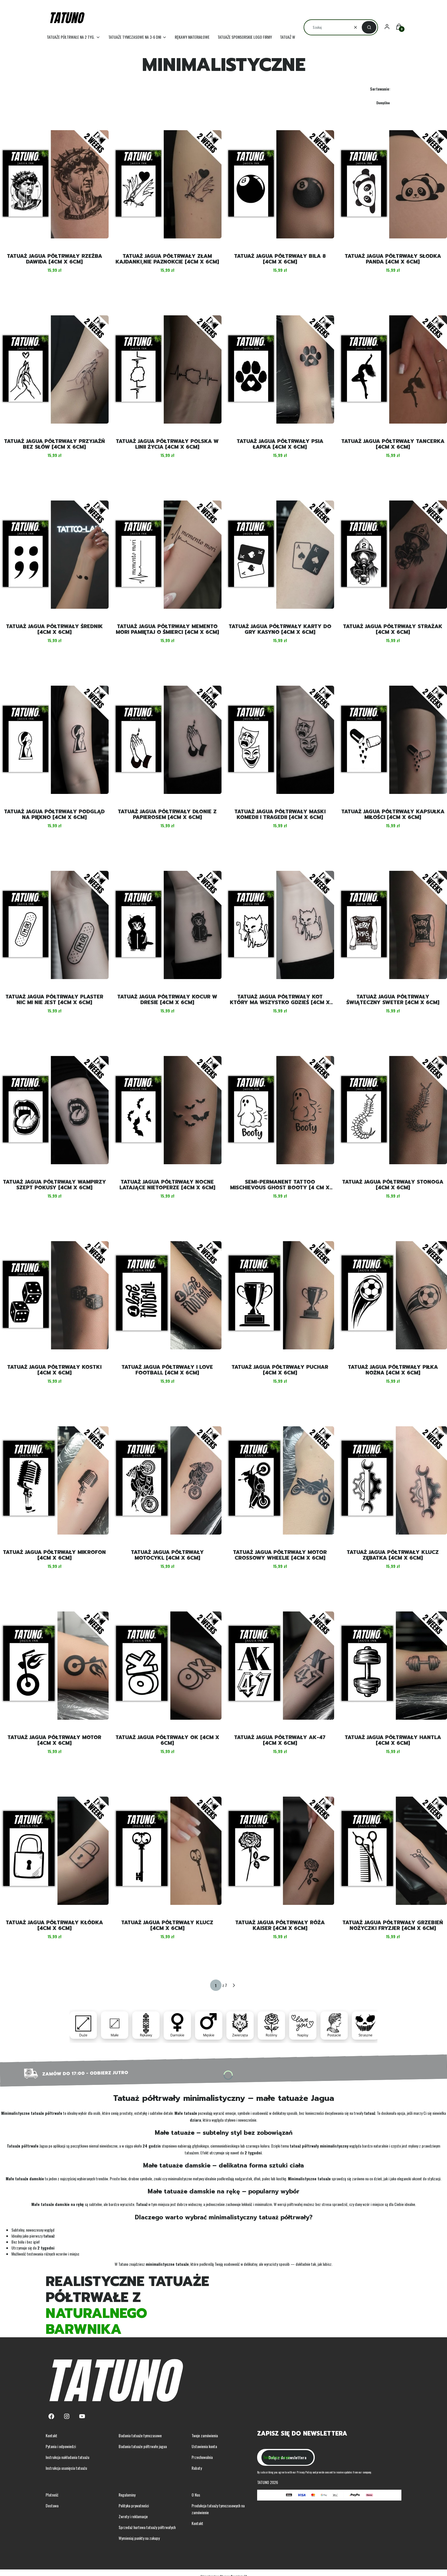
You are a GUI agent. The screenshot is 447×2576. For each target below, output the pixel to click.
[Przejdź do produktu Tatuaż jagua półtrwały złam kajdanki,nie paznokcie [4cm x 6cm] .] (167, 184)
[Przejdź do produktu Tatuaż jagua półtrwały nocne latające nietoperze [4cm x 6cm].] (167, 1110)
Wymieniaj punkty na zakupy (139, 2538)
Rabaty (197, 2468)
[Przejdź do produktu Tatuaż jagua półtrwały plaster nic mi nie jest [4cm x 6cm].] (54, 925)
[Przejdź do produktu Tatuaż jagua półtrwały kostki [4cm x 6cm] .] (54, 1295)
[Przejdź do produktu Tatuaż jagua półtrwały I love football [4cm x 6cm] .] (167, 1295)
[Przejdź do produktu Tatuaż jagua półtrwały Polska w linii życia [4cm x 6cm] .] (167, 369)
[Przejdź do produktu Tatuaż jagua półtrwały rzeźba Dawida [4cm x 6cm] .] (54, 184)
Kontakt (51, 2435)
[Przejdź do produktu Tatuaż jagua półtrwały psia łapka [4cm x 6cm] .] (280, 369)
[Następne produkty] (234, 1985)
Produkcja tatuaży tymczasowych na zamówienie (218, 2509)
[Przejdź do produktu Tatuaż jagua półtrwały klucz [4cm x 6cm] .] (167, 1851)
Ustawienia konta (204, 2446)
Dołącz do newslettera (287, 2457)
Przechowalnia (202, 2457)
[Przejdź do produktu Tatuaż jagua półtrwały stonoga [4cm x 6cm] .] (393, 1110)
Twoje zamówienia (205, 2435)
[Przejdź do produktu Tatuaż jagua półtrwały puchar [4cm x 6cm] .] (280, 1295)
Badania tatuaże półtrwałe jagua (143, 2446)
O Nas (196, 2495)
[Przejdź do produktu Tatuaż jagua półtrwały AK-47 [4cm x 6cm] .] (280, 1665)
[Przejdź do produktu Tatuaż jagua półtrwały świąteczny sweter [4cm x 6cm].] (393, 925)
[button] (369, 27)
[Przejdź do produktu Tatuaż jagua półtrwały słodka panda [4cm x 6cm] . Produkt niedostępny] (393, 184)
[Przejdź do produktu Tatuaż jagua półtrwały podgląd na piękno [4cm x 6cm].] (54, 740)
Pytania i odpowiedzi (61, 2446)
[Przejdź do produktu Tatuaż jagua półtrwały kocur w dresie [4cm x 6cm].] (167, 925)
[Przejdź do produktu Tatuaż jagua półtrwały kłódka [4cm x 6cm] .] (54, 1851)
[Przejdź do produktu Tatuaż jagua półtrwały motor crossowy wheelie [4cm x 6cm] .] (280, 1480)
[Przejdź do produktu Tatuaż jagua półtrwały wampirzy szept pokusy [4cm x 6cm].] (54, 1110)
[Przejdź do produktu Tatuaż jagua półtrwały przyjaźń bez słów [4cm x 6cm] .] (54, 369)
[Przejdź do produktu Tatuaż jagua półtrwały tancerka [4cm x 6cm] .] (393, 369)
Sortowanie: (380, 89)
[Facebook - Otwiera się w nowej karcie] (51, 2416)
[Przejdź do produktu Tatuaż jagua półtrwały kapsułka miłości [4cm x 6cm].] (393, 740)
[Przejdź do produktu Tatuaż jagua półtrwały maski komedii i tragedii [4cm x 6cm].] (280, 740)
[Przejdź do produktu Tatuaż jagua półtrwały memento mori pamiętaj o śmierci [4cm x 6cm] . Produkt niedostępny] (167, 555)
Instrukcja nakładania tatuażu (67, 2457)
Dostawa (52, 2505)
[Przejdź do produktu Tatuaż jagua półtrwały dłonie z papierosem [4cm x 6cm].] (167, 740)
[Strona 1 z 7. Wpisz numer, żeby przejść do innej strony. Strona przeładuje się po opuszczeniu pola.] (216, 1985)
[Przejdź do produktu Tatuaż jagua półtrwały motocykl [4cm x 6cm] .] (167, 1480)
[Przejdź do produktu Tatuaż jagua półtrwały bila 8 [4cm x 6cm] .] (280, 184)
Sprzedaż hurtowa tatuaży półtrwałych (147, 2527)
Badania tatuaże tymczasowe (140, 2435)
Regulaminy (127, 2495)
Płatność (52, 2495)
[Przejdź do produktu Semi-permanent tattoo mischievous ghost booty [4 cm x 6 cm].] (280, 1110)
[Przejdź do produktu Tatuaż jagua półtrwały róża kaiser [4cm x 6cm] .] (280, 1851)
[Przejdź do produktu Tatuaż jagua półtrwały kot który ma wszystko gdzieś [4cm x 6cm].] (280, 925)
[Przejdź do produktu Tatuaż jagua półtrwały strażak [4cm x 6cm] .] (393, 555)
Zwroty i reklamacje (133, 2516)
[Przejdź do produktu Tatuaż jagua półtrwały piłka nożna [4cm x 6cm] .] (393, 1295)
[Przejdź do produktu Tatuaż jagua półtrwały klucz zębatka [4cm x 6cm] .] (393, 1480)
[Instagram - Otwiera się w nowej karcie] (66, 2416)
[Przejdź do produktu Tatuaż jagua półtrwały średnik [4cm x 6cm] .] (54, 555)
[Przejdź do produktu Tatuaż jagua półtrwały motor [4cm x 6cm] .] (54, 1665)
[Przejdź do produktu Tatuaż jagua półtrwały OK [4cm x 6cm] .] (167, 1665)
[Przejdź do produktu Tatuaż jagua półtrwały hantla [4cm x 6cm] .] (393, 1665)
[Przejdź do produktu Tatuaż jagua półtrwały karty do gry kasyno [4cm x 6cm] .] (280, 555)
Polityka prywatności (134, 2505)
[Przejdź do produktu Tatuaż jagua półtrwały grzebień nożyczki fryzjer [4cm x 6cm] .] (393, 1851)
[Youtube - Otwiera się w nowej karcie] (82, 2416)
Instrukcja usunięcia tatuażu (66, 2468)
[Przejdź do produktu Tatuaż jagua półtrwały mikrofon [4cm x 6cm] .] (54, 1480)
